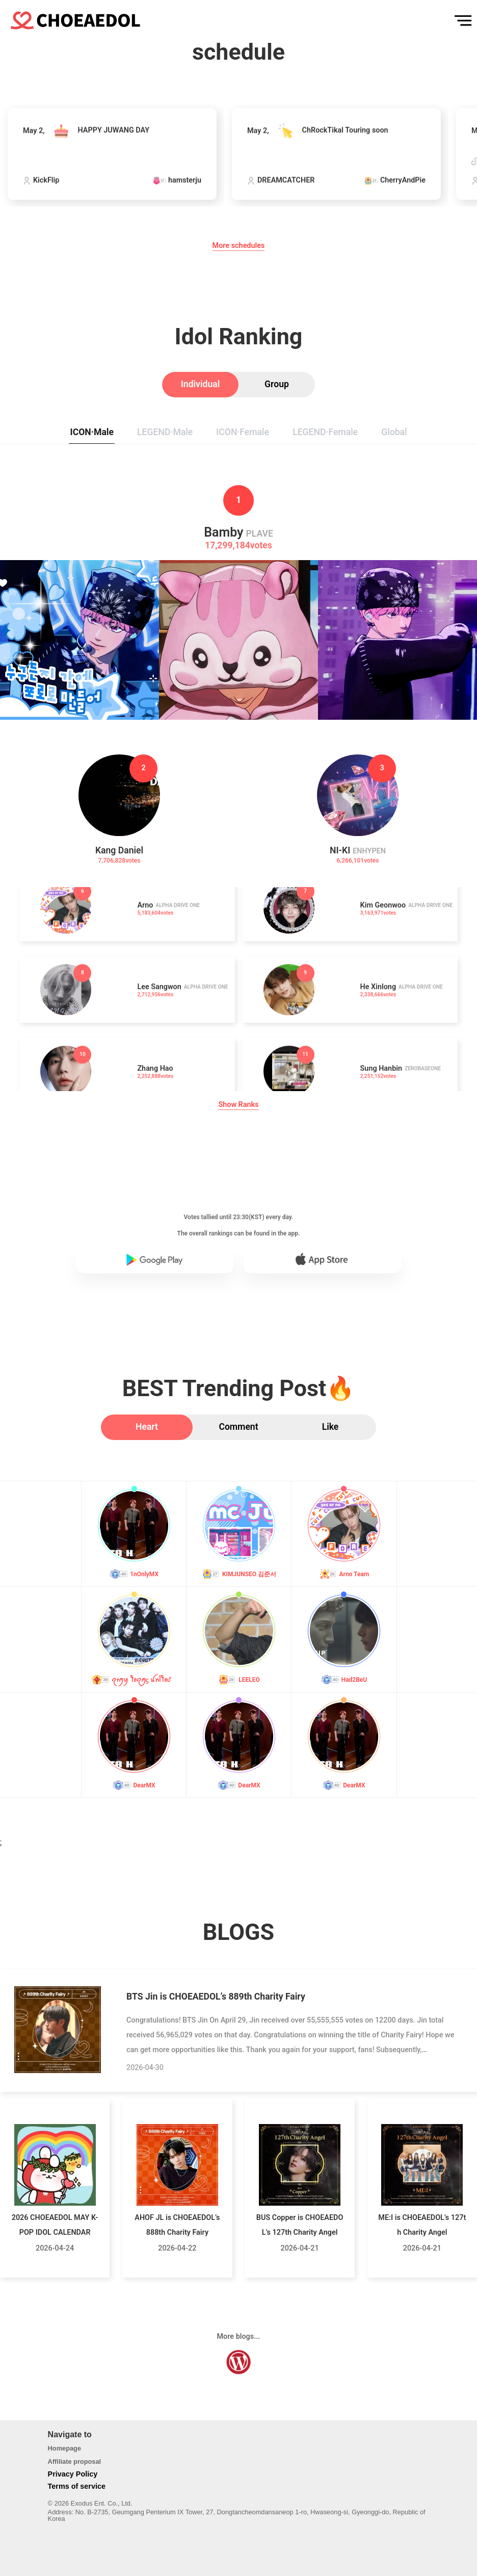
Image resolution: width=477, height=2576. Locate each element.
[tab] (200, 384)
